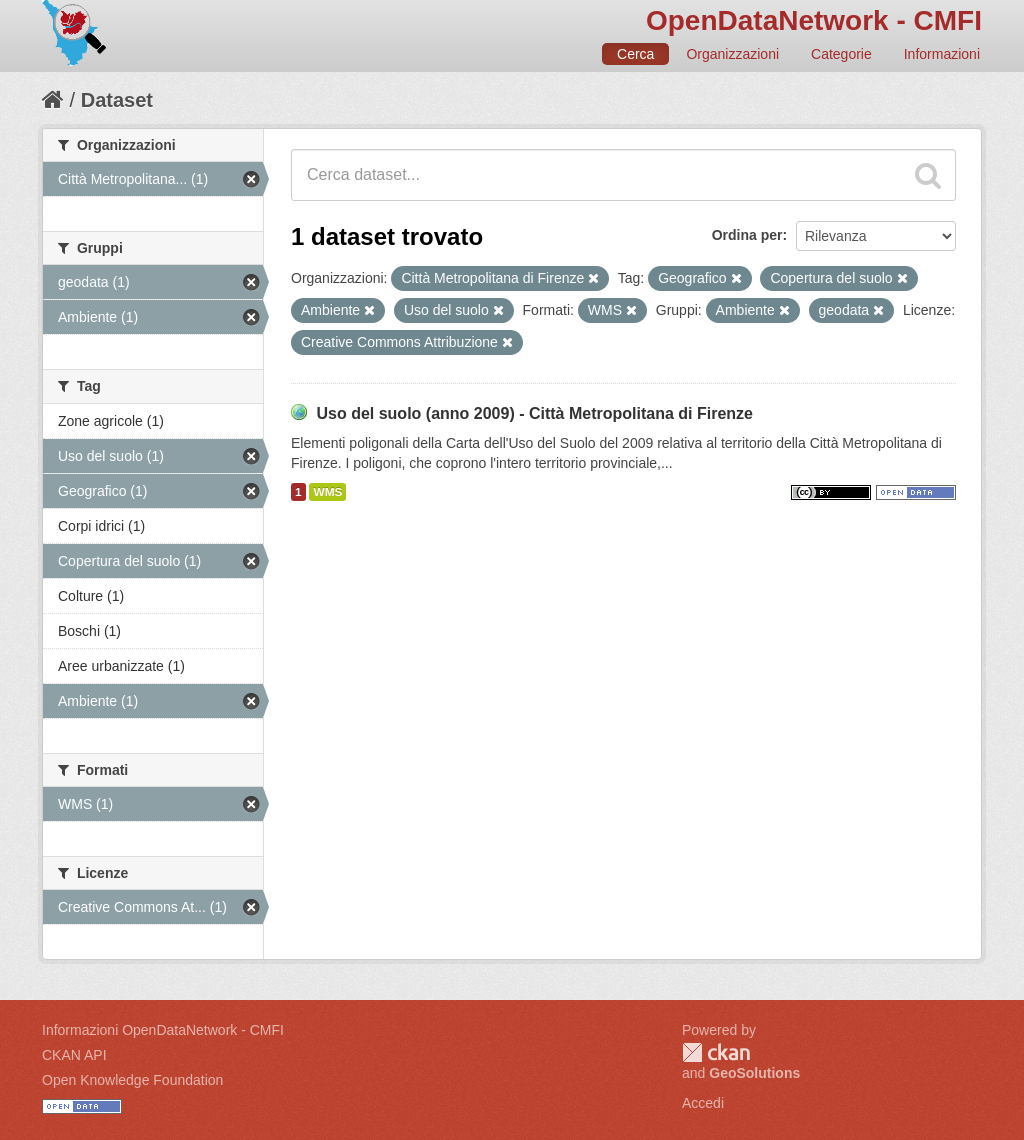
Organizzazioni (732, 54)
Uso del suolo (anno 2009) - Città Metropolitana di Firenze (534, 413)
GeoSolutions (754, 1073)
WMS (327, 492)
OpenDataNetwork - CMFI (814, 20)
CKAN (716, 1052)
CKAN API (74, 1055)
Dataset (117, 100)
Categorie (841, 54)
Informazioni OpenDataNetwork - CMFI (163, 1030)
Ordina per (747, 235)
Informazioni (942, 54)
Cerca (635, 54)
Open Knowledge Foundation (132, 1080)
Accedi (703, 1103)
